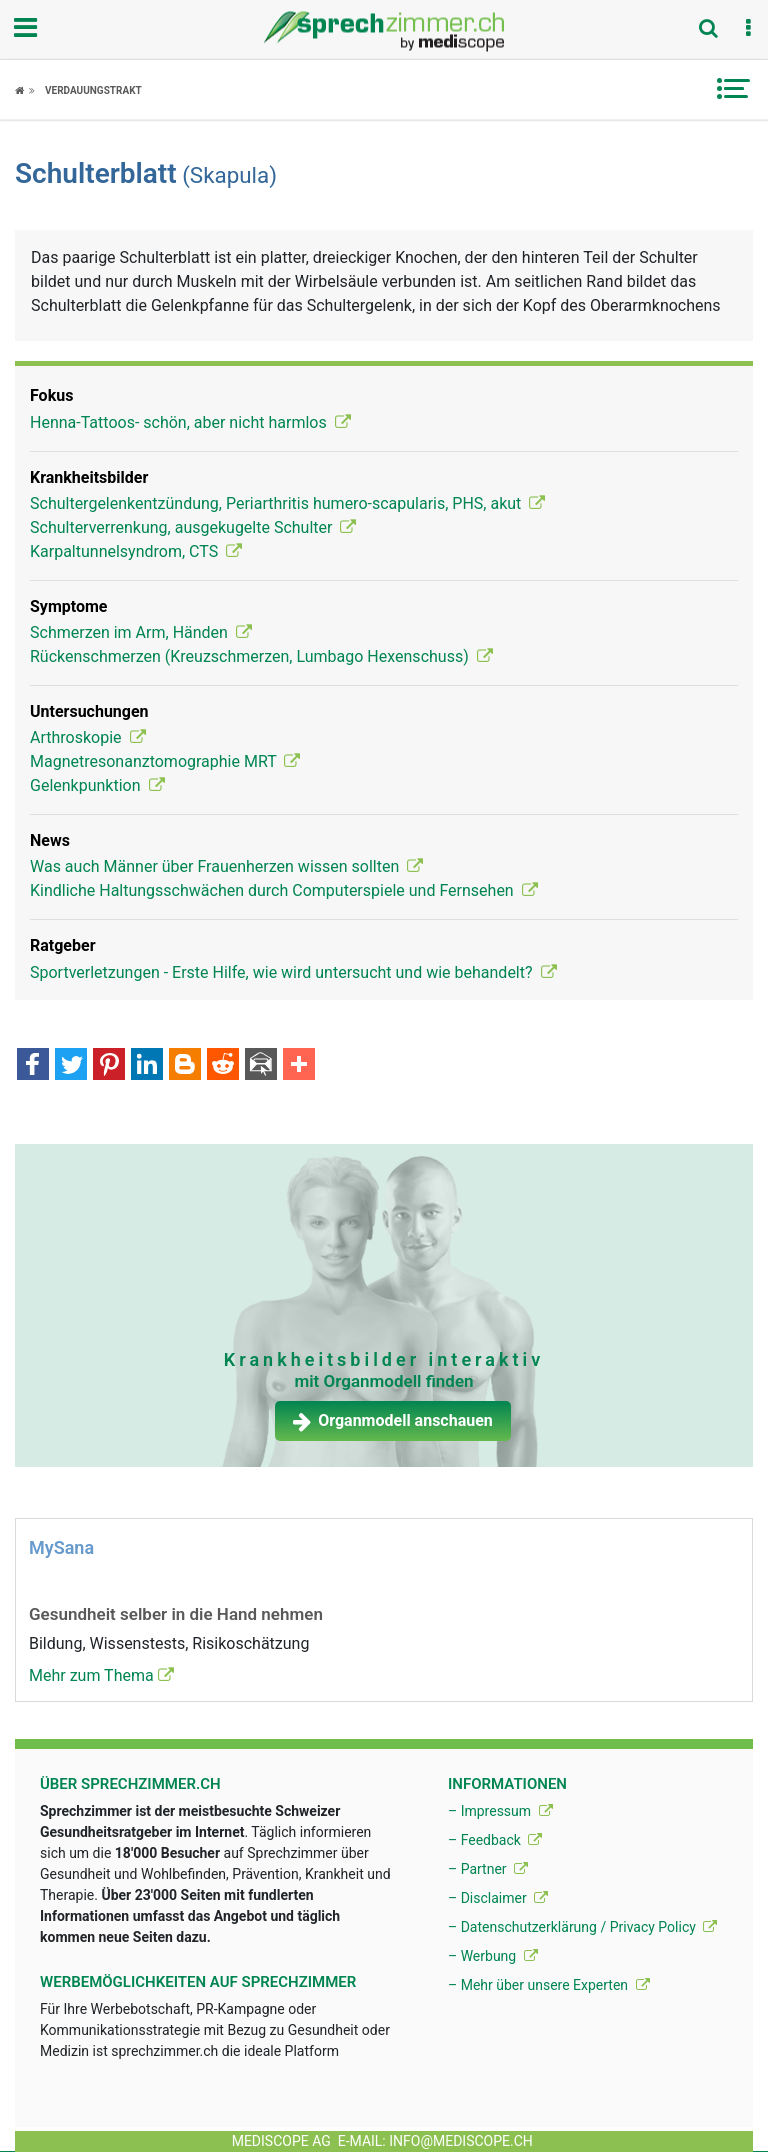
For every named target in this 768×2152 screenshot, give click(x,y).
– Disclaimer (498, 1898)
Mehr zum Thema (101, 1675)
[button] (748, 29)
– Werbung (493, 1956)
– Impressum (500, 1811)
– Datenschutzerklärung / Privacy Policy (582, 1927)
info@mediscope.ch (461, 2141)
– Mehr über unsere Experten (549, 1985)
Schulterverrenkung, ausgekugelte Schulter (193, 527)
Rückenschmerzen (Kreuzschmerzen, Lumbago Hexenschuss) (261, 656)
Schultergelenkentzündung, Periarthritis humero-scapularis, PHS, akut (287, 503)
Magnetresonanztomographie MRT (165, 761)
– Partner (488, 1869)
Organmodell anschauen (393, 1420)
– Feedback (495, 1840)
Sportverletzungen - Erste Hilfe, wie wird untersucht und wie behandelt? (293, 972)
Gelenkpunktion (97, 785)
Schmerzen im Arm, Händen (141, 632)
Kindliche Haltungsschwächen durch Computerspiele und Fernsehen (284, 890)
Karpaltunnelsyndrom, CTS (136, 551)
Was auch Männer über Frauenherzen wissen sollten (226, 866)
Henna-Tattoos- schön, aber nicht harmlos (190, 422)
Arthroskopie (88, 737)
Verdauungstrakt (93, 90)
